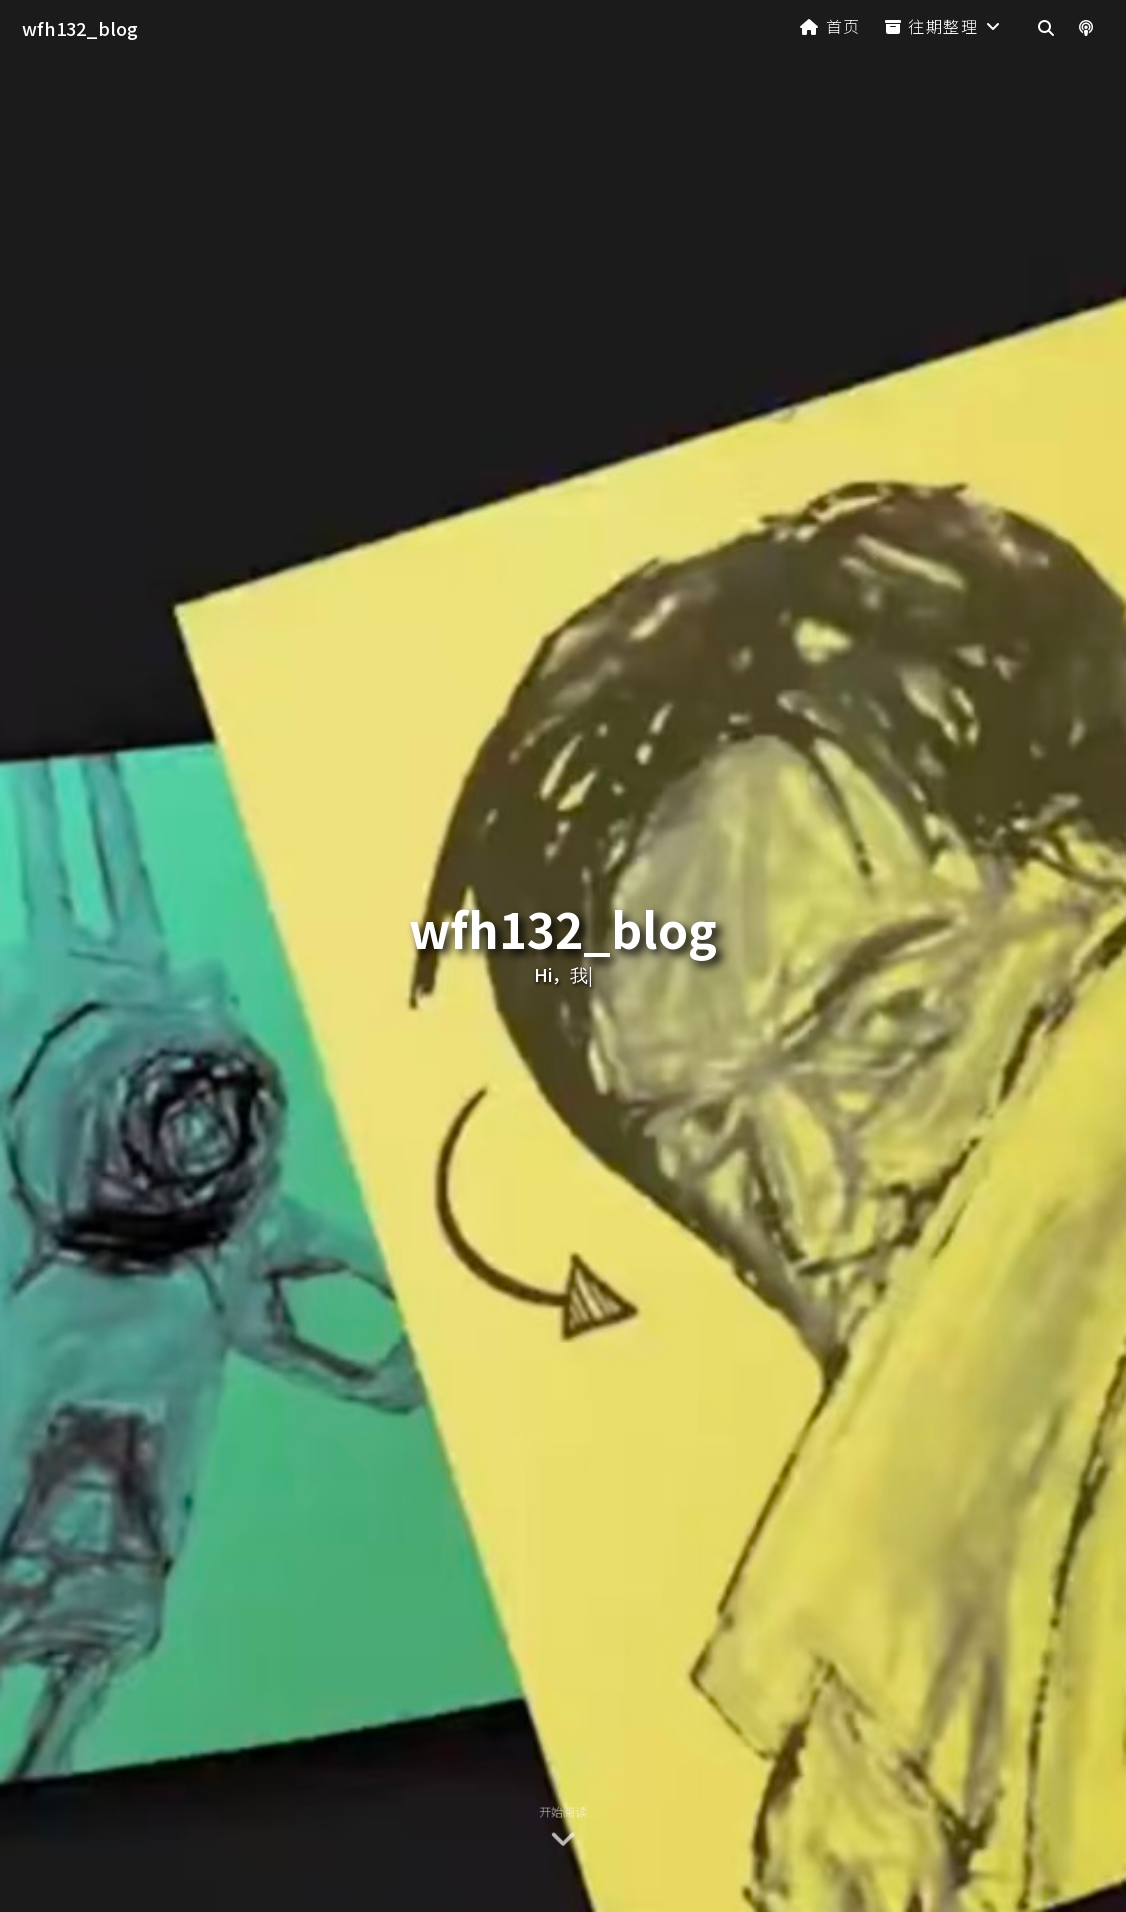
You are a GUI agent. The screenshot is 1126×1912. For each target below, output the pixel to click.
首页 (830, 26)
